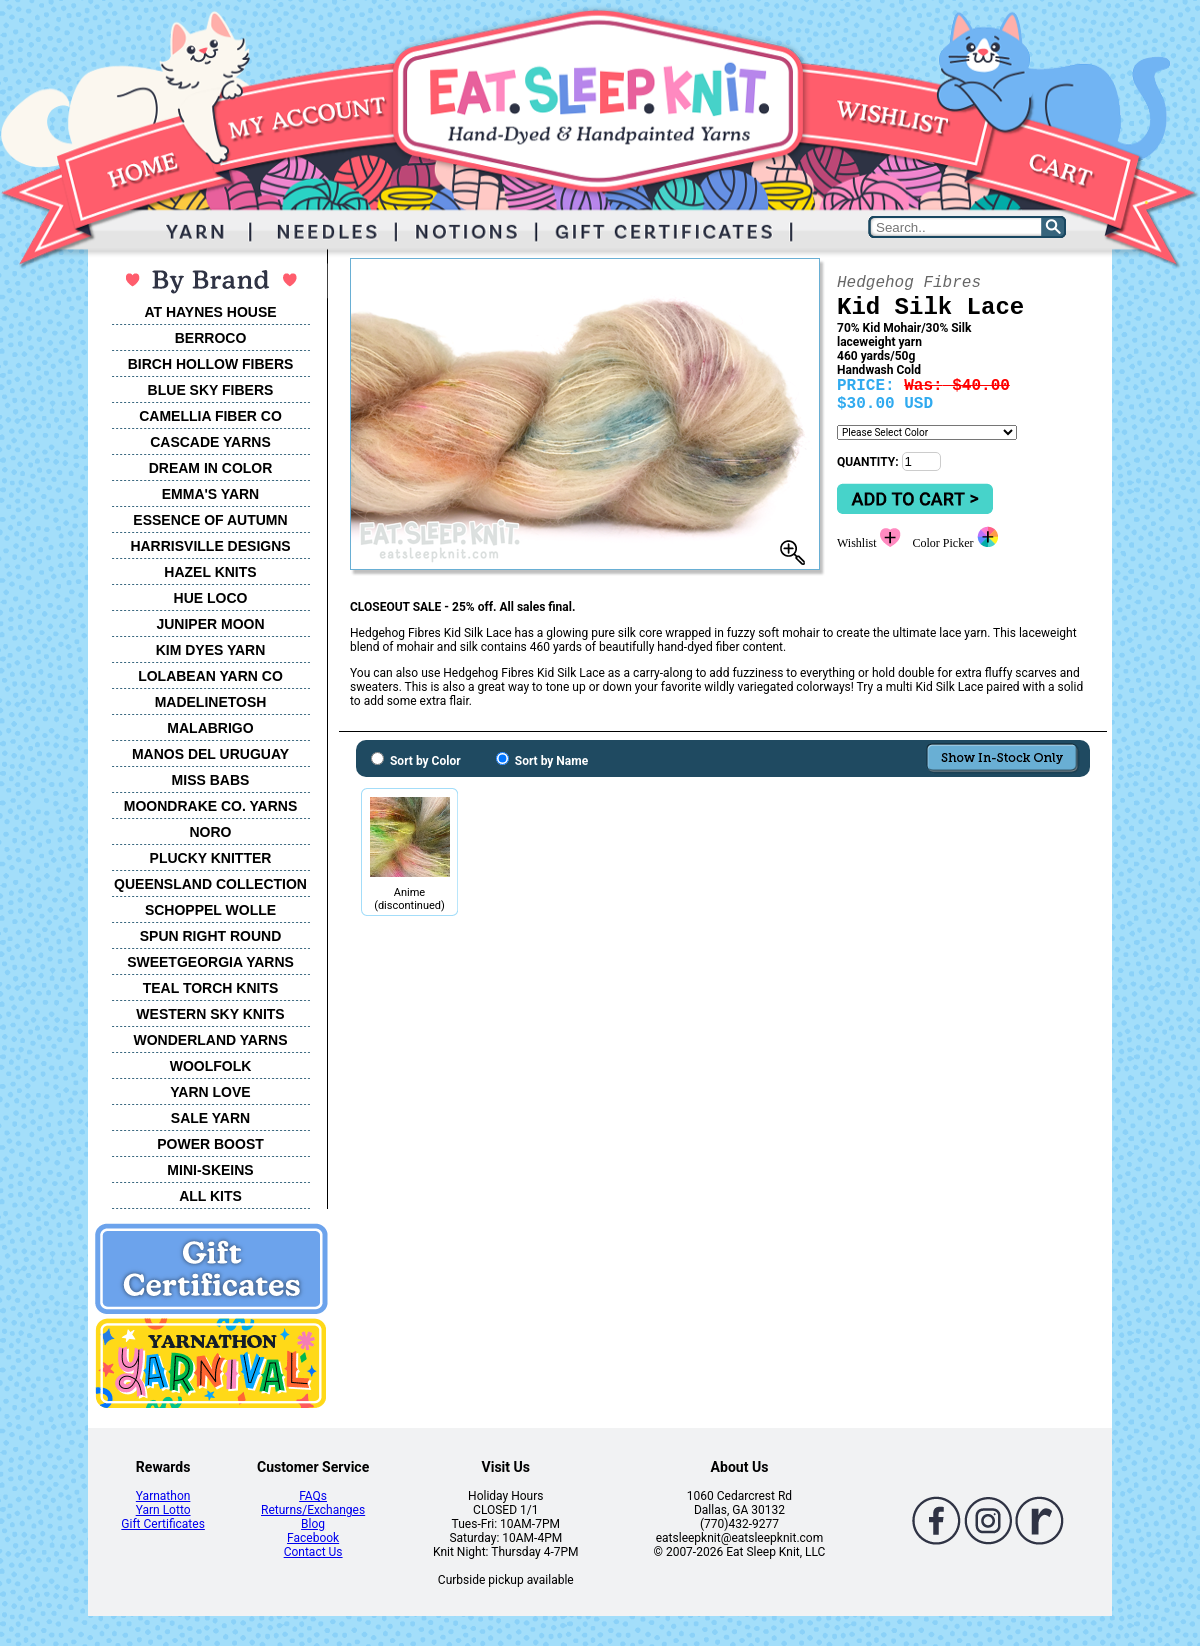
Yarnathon (163, 1496)
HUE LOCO (211, 598)
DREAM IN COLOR (211, 468)
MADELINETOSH (211, 702)
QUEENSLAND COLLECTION (210, 884)
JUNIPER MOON (210, 624)
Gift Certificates (162, 1524)
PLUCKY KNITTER (211, 858)
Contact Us (313, 1552)
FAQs (313, 1496)
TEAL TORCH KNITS (211, 988)
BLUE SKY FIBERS (211, 390)
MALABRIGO (210, 728)
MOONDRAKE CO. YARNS (210, 806)
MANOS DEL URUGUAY (210, 754)
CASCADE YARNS (210, 442)
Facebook (313, 1538)
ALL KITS (210, 1196)
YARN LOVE (210, 1092)
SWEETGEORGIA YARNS (210, 962)
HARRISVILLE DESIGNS (210, 546)
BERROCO (211, 338)
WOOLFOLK (211, 1066)
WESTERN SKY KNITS (210, 1014)
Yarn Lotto (163, 1510)
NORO (211, 832)
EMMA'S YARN (210, 494)
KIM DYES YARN (211, 650)
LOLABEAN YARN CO (210, 676)
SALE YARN (210, 1118)
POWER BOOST (210, 1144)
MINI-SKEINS (210, 1170)
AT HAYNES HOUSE (210, 312)
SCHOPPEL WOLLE (210, 910)
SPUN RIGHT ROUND (211, 936)
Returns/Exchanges (313, 1510)
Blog (313, 1524)
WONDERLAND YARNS (210, 1040)
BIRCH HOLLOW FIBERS (211, 364)
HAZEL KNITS (210, 572)
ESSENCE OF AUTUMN (210, 520)
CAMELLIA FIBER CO (210, 416)
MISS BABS (211, 780)
